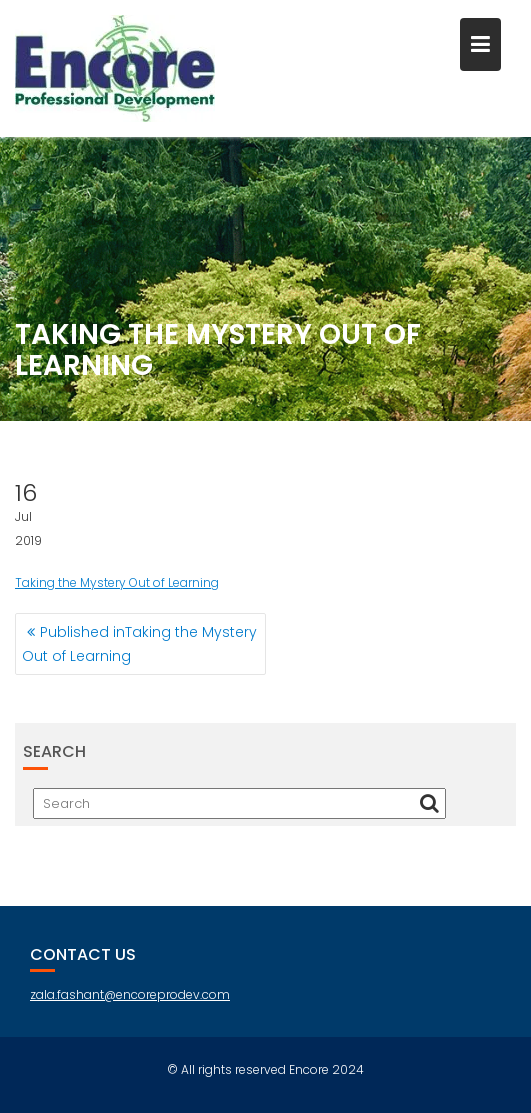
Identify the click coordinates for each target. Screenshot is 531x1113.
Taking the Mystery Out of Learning (117, 582)
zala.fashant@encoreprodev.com (130, 994)
